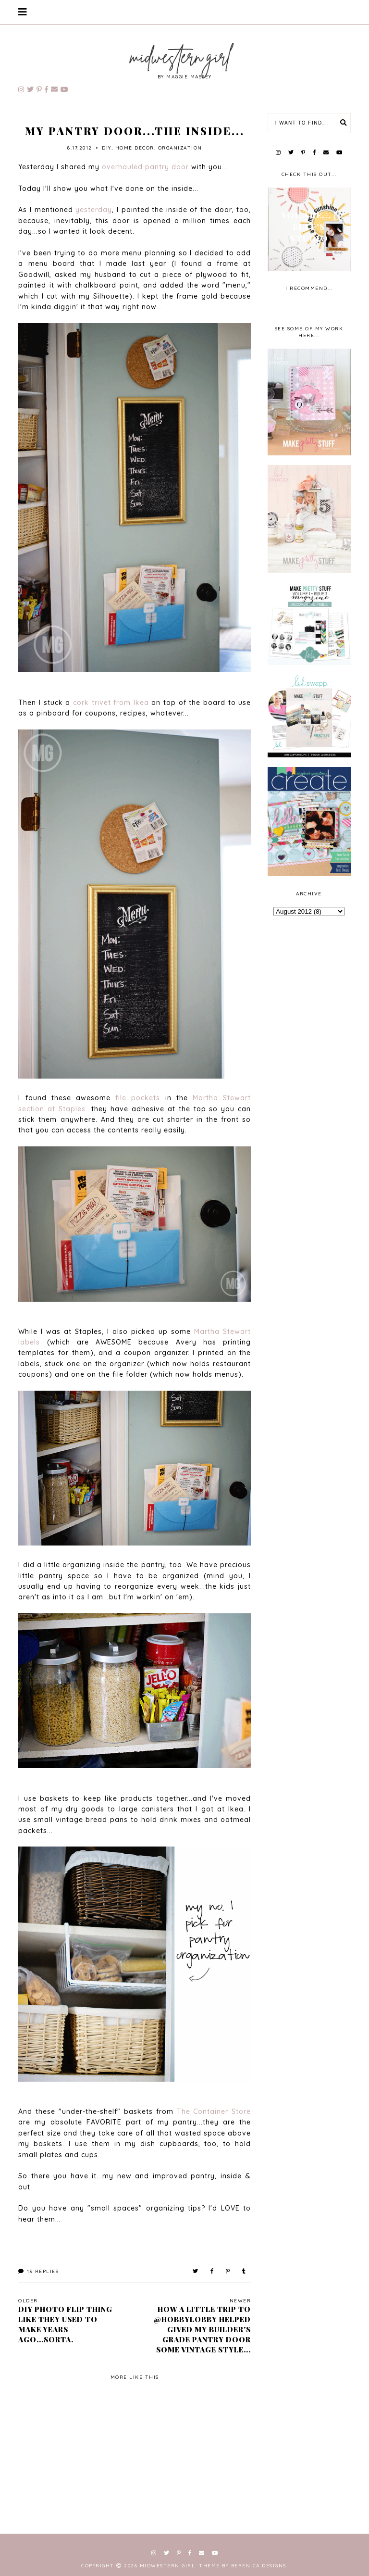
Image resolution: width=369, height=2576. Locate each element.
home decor (134, 148)
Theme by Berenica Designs (242, 2566)
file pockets (137, 1097)
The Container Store (214, 2111)
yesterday (93, 209)
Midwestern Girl (168, 2566)
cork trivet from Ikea (111, 702)
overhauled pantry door (145, 167)
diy (106, 148)
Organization (180, 148)
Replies (38, 2271)
